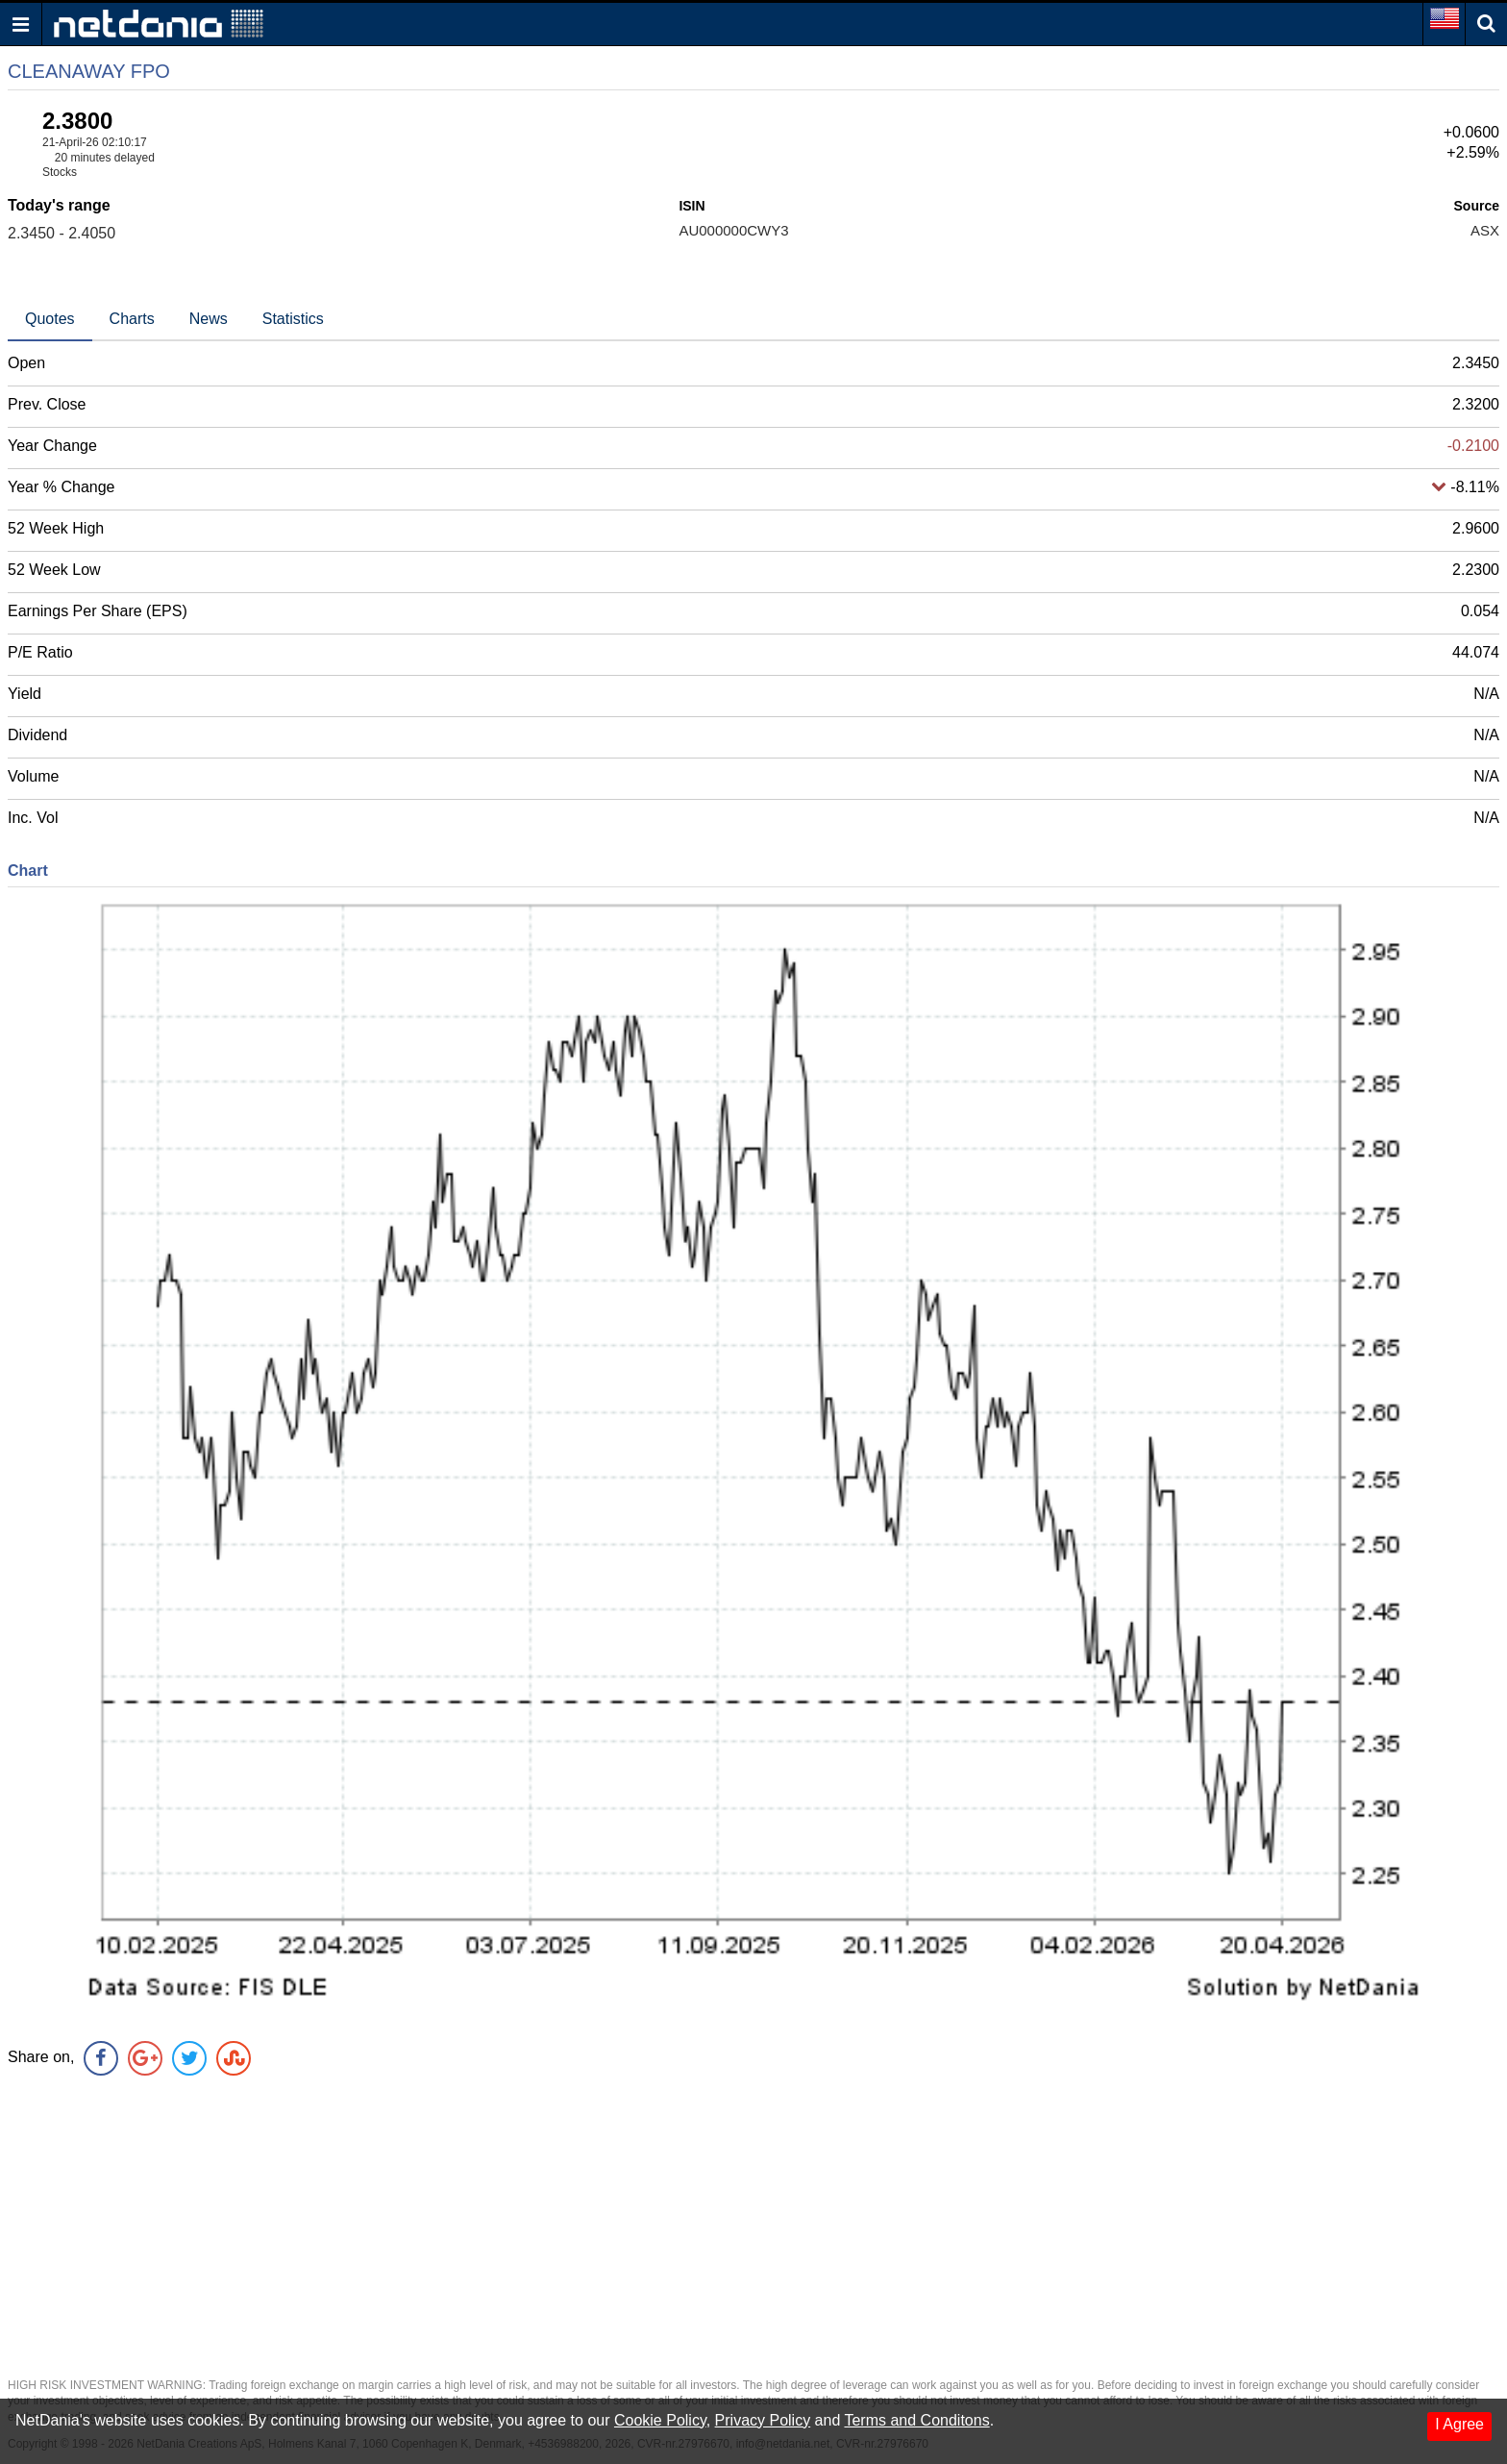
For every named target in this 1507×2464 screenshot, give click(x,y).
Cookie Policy (660, 2420)
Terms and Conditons (916, 2420)
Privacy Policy (763, 2420)
